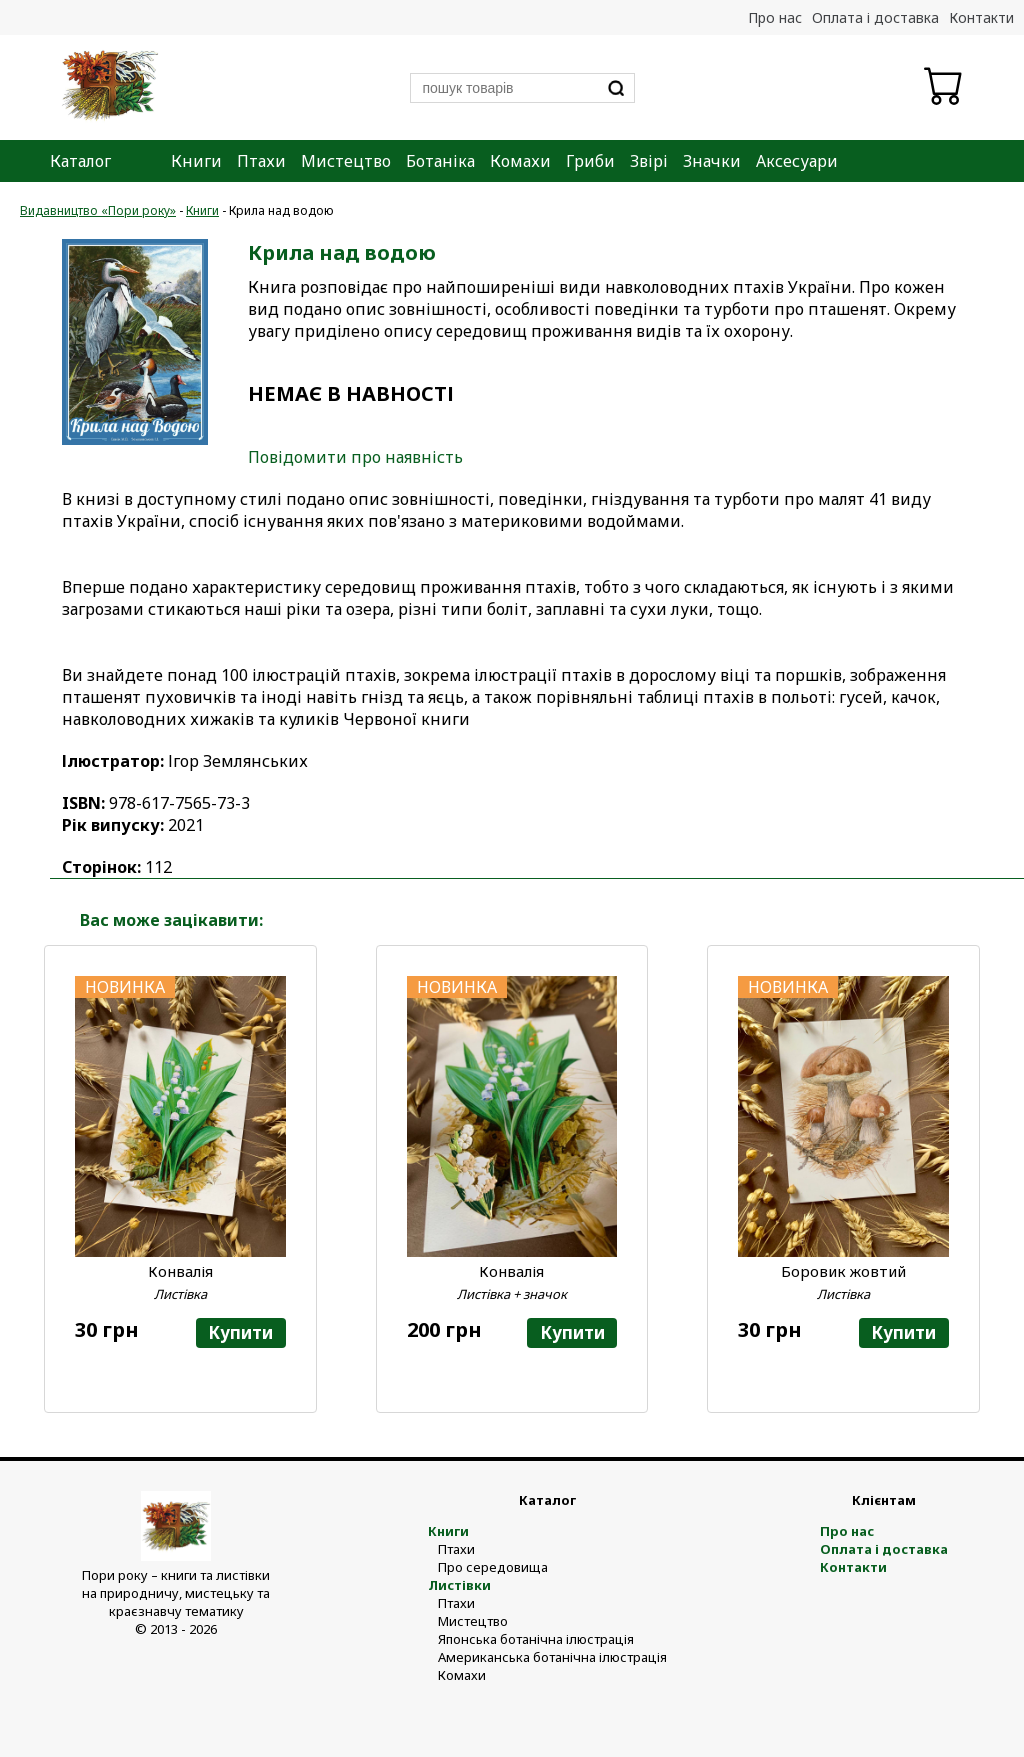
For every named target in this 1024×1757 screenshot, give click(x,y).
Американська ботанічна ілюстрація (552, 1657)
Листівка (180, 1294)
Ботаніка (440, 161)
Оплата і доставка (875, 17)
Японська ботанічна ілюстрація (536, 1639)
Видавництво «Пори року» (98, 210)
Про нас (775, 17)
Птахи (261, 161)
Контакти (981, 17)
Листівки (459, 1585)
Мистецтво (346, 161)
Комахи (520, 161)
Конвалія (180, 1271)
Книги (196, 161)
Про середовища (493, 1567)
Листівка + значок (512, 1294)
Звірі (649, 161)
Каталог (80, 161)
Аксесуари (797, 161)
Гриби (590, 161)
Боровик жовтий (843, 1271)
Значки (712, 161)
